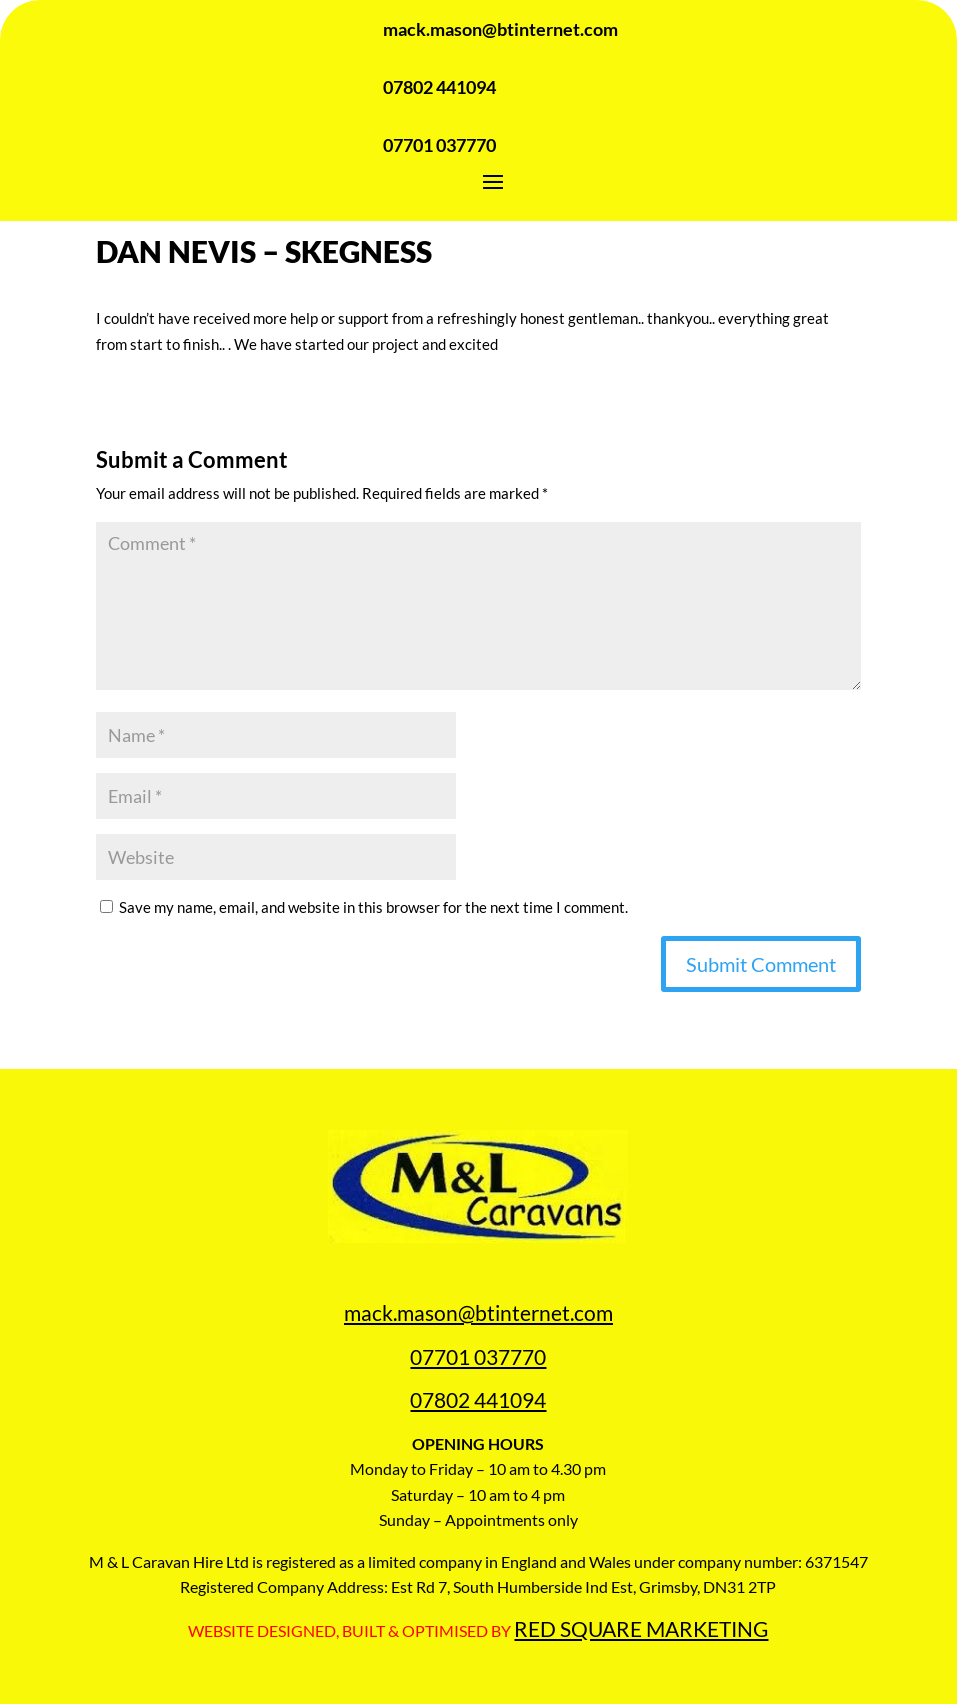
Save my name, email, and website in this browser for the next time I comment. (373, 907)
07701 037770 (478, 1356)
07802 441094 (478, 1399)
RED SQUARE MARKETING (641, 1628)
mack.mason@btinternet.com (478, 1312)
